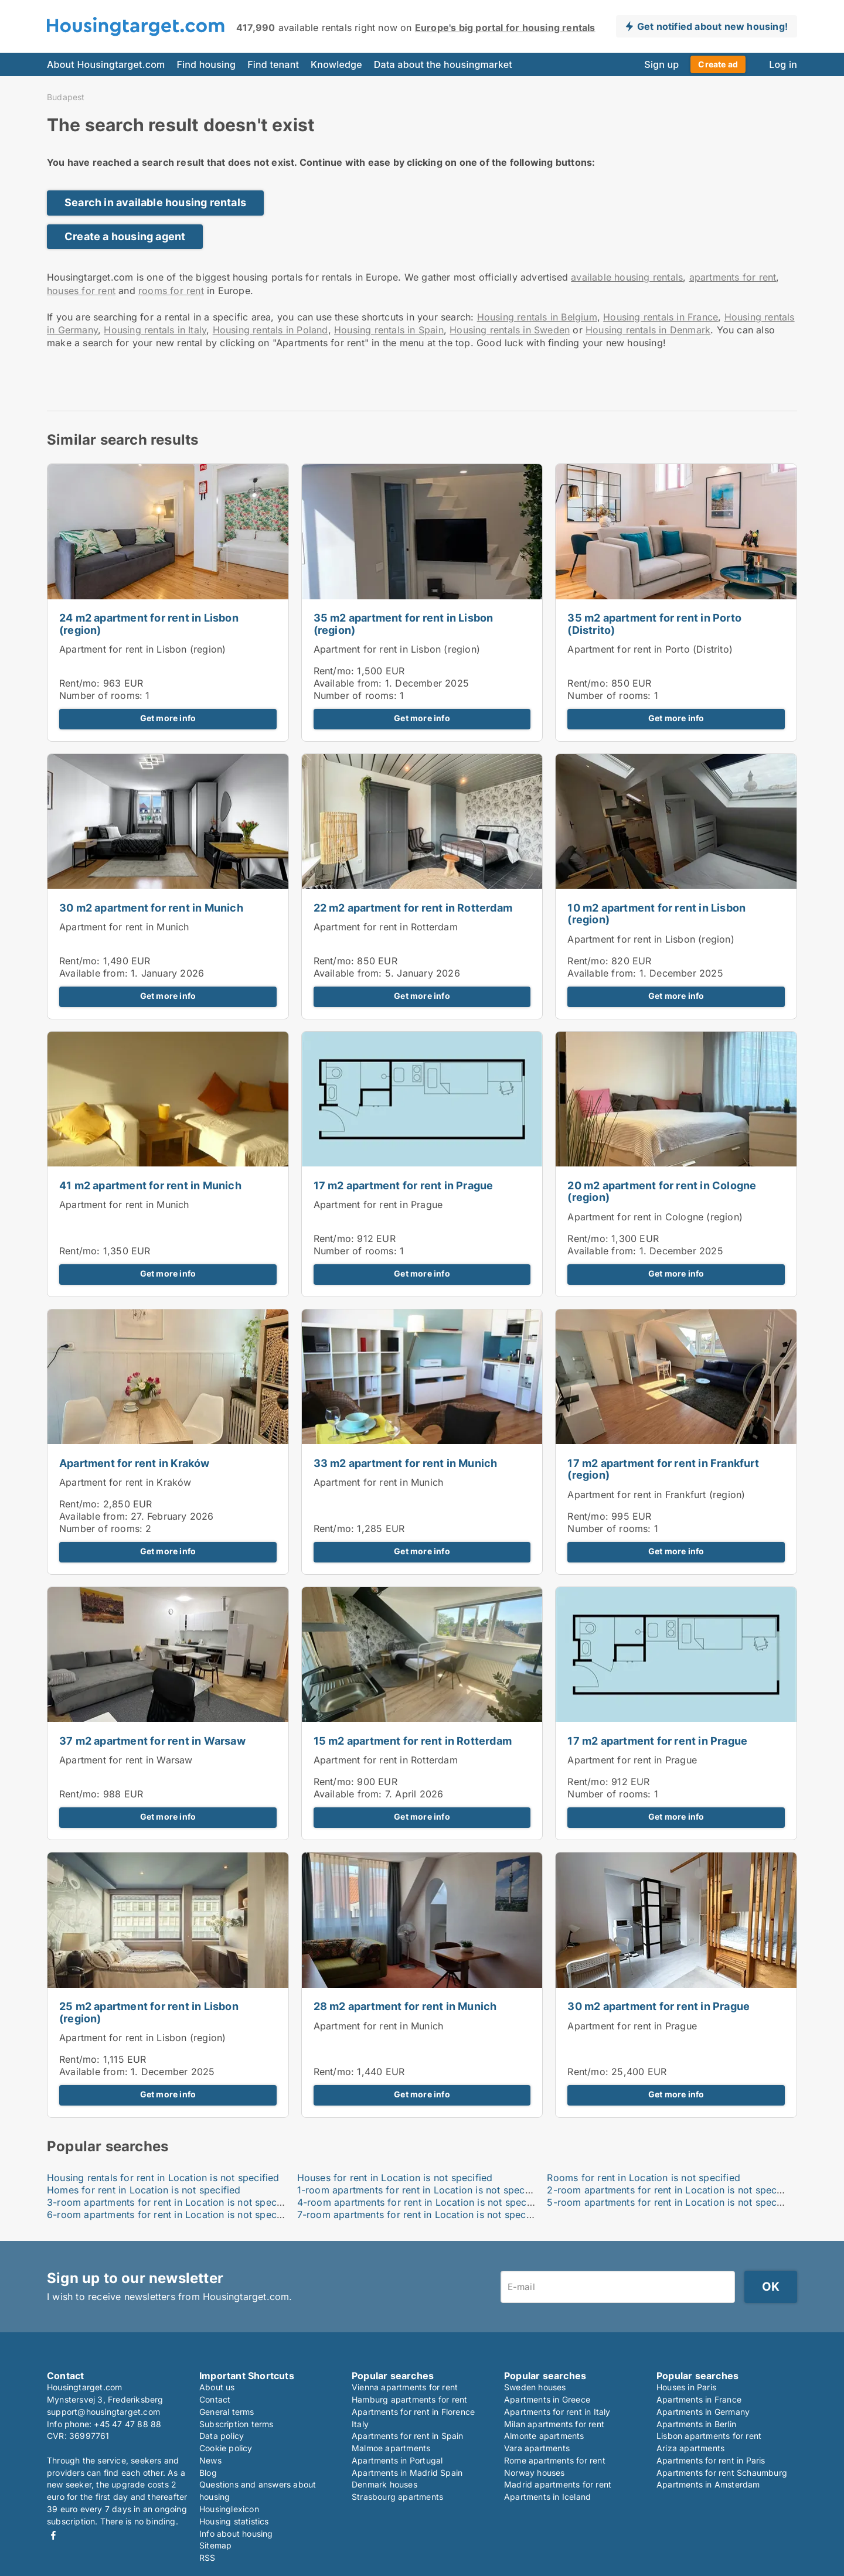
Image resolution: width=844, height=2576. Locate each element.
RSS (207, 2558)
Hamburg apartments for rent (409, 2399)
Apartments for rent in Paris (710, 2460)
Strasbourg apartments (397, 2497)
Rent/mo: (81, 683)
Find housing (206, 64)
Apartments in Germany (703, 2412)
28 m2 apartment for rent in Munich (405, 2006)
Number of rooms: (100, 695)
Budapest (66, 97)
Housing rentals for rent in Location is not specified (163, 2177)
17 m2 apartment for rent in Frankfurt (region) (662, 1469)
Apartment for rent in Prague (378, 1204)
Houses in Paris (686, 2387)
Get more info (168, 718)
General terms (226, 2412)
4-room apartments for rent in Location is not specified (422, 2202)
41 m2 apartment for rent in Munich (150, 1185)
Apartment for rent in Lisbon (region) (142, 649)
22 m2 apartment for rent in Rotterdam (413, 908)
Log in (783, 64)
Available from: (348, 683)
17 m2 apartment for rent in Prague (404, 1185)
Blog (208, 2473)
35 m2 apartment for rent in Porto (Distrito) (654, 624)
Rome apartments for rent (554, 2460)
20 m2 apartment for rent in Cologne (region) (661, 1191)
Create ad (718, 64)
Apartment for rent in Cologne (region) (655, 1217)
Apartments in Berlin (696, 2424)
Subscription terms (236, 2424)
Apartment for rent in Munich (124, 927)
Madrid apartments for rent (557, 2484)
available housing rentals (627, 277)
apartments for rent (733, 277)
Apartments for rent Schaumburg (721, 2473)
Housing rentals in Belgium (537, 317)
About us (217, 2387)
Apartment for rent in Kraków (134, 1463)
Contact (214, 2399)
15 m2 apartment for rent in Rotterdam (413, 1741)
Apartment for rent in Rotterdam (386, 927)
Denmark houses (384, 2484)
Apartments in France (698, 2399)
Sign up (661, 64)
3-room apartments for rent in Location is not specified (172, 2202)
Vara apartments (537, 2448)
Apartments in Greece (547, 2399)
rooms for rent (171, 290)
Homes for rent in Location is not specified (144, 2190)
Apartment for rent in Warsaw (126, 1760)
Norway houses (534, 2473)
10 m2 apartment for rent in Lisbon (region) (656, 914)
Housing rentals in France (660, 317)
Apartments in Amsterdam (708, 2484)
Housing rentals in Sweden (510, 330)
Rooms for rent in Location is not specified (643, 2177)
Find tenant (273, 64)
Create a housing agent (124, 236)
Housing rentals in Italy (155, 330)
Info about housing (236, 2534)
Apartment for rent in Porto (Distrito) (650, 649)
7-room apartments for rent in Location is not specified (421, 2214)
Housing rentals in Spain (389, 330)
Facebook (53, 2535)
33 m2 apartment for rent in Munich (406, 1463)
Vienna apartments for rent (405, 2387)
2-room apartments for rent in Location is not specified (672, 2190)
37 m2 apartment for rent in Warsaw (152, 1741)
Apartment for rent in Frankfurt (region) (656, 1494)
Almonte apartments (544, 2436)
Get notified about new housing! (712, 26)
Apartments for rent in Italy (557, 2412)
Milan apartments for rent (554, 2424)
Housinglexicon (229, 2509)
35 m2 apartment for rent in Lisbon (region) (404, 624)
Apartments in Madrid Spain (407, 2473)
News (210, 2460)
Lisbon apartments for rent (708, 2436)
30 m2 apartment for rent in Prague (658, 2006)
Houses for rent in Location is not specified (395, 2177)
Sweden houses (535, 2387)
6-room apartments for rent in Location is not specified (172, 2214)
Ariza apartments (690, 2448)
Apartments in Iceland (547, 2497)
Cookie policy (226, 2448)
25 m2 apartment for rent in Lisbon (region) (149, 2012)
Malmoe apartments (391, 2448)
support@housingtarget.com (103, 2412)
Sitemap (215, 2545)
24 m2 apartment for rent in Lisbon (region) (149, 624)
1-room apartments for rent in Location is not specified (421, 2190)
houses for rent (81, 290)
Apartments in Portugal (397, 2460)
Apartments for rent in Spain (408, 2436)
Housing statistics (234, 2521)
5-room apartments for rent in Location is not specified (672, 2202)
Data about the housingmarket (443, 64)
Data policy (221, 2436)
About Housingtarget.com (106, 64)
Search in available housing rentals (155, 202)
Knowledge (336, 64)
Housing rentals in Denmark (648, 330)
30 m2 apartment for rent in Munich (151, 908)
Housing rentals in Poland (270, 330)
